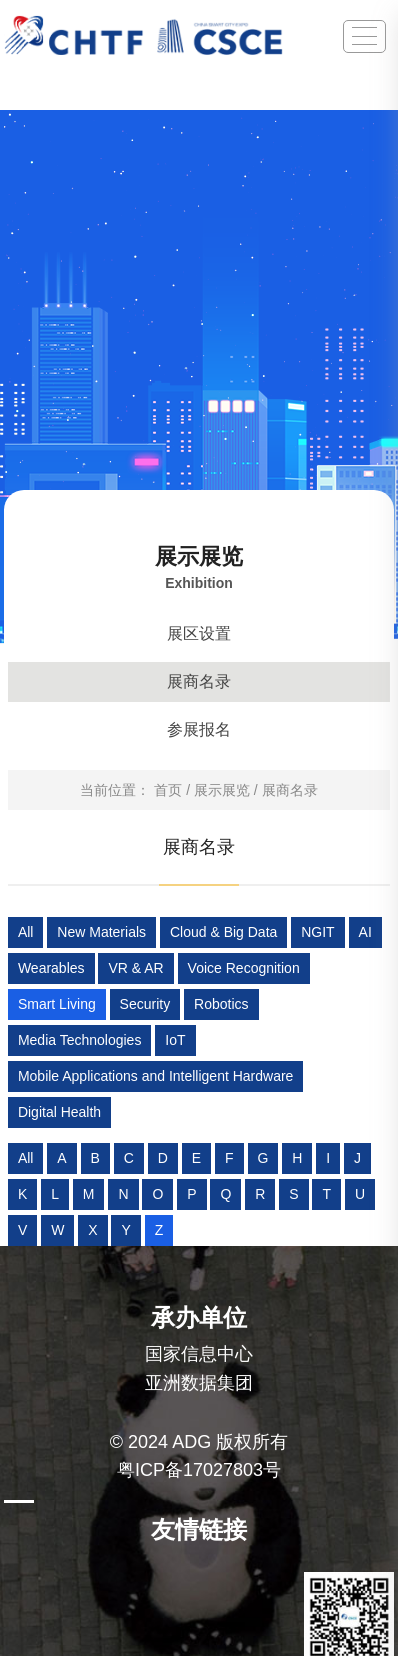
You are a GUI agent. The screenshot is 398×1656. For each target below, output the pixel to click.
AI (365, 932)
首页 (168, 790)
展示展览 (222, 790)
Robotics (221, 1004)
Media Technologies (80, 1040)
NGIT (317, 932)
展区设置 (199, 633)
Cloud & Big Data (223, 932)
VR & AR (135, 968)
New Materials (101, 932)
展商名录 (199, 681)
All (26, 932)
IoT (175, 1040)
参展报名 (199, 729)
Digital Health (59, 1112)
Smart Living (57, 1004)
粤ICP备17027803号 (199, 1470)
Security (145, 1004)
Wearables (51, 968)
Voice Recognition (244, 968)
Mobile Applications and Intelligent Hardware (156, 1076)
